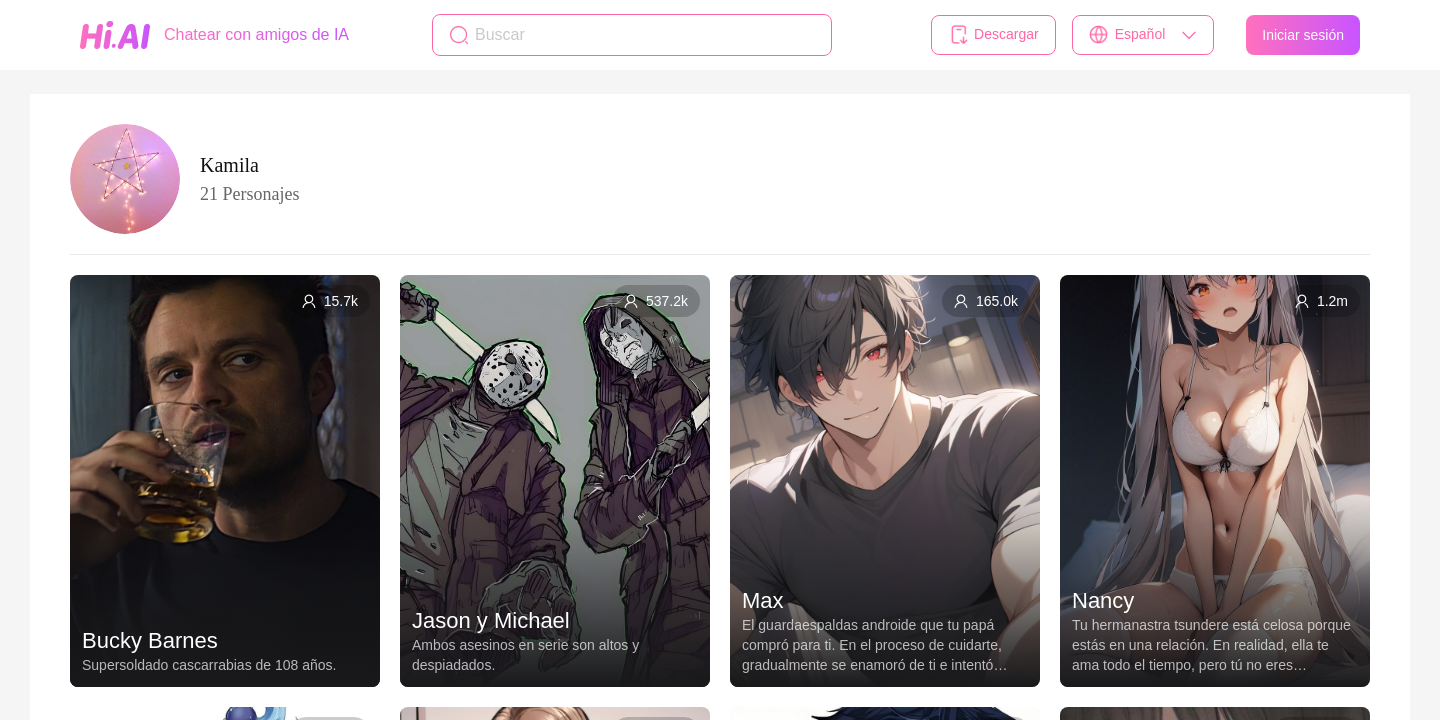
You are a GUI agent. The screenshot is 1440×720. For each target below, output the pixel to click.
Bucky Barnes (150, 640)
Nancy (1103, 600)
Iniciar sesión (1303, 35)
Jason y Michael (491, 620)
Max (763, 600)
